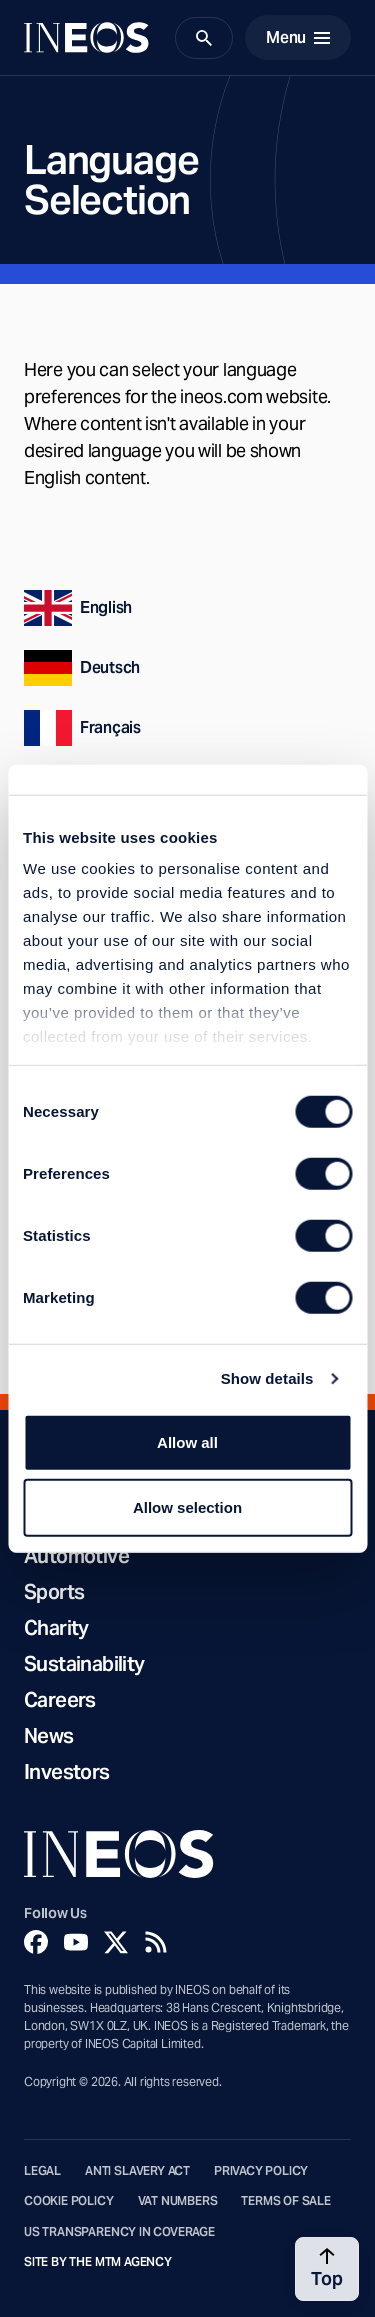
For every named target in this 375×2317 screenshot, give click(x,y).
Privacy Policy (261, 2171)
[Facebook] (36, 1942)
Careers (60, 1700)
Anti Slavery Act (137, 2171)
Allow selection (187, 1507)
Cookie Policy (69, 2201)
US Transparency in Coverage (119, 2232)
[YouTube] (76, 1942)
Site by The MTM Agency (98, 2262)
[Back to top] (327, 2269)
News (49, 1736)
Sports (54, 1592)
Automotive (76, 1556)
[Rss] (156, 1942)
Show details (267, 1378)
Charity (56, 1628)
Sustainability (84, 1664)
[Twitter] (116, 1942)
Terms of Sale (286, 2201)
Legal (42, 2171)
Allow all (187, 1441)
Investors (67, 1772)
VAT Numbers (178, 2201)
